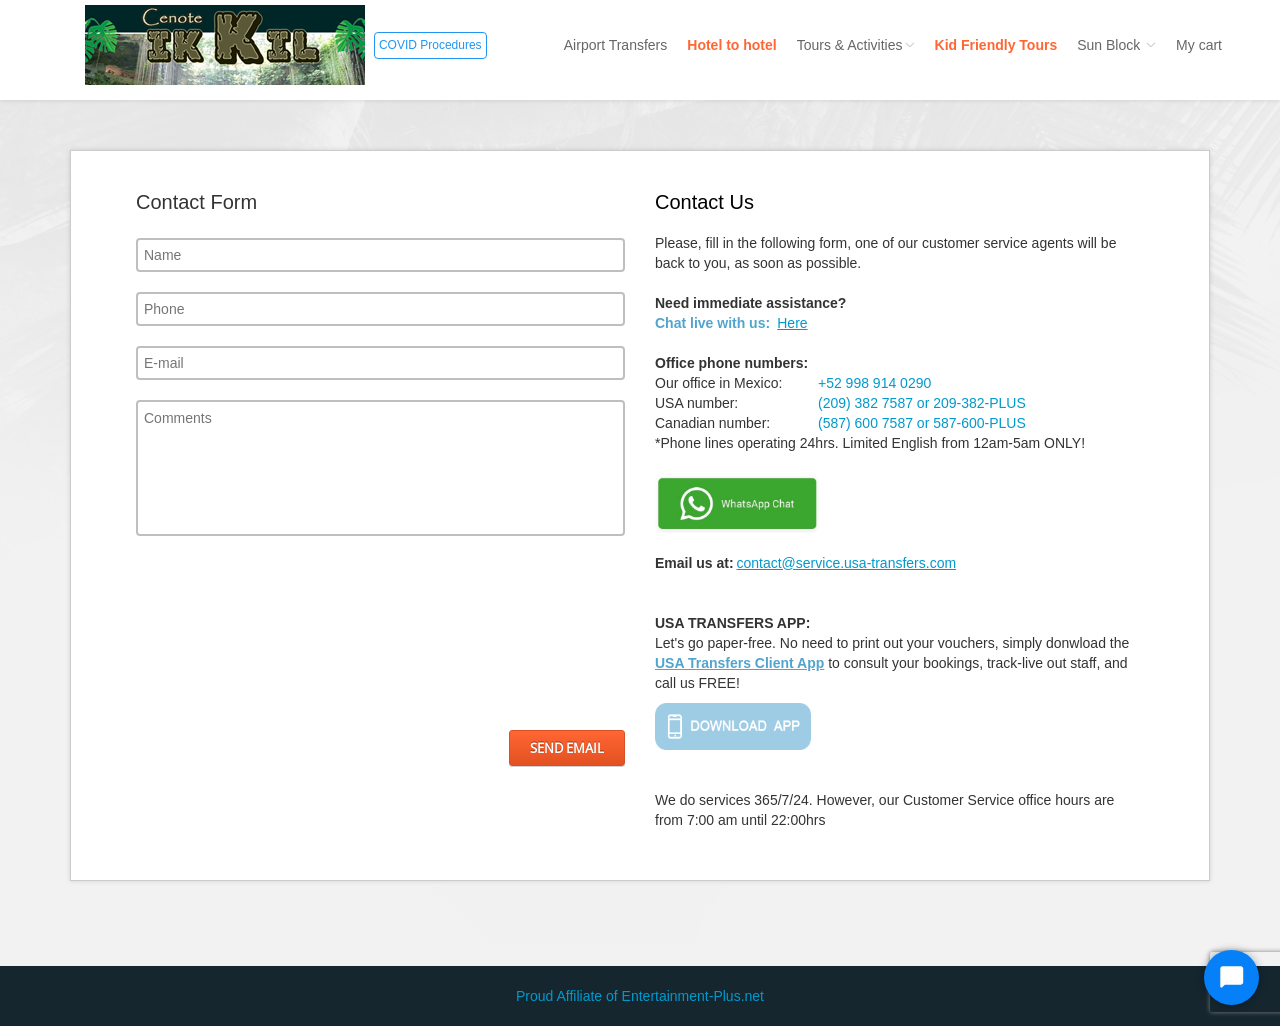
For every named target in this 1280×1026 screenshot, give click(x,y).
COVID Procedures (430, 45)
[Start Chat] (1231, 977)
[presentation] (218, 633)
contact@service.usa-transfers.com (846, 563)
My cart (1199, 45)
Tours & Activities (856, 45)
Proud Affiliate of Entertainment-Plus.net (640, 996)
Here (792, 323)
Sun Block (1116, 45)
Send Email (567, 748)
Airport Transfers (615, 45)
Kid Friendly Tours (996, 45)
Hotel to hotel (731, 45)
